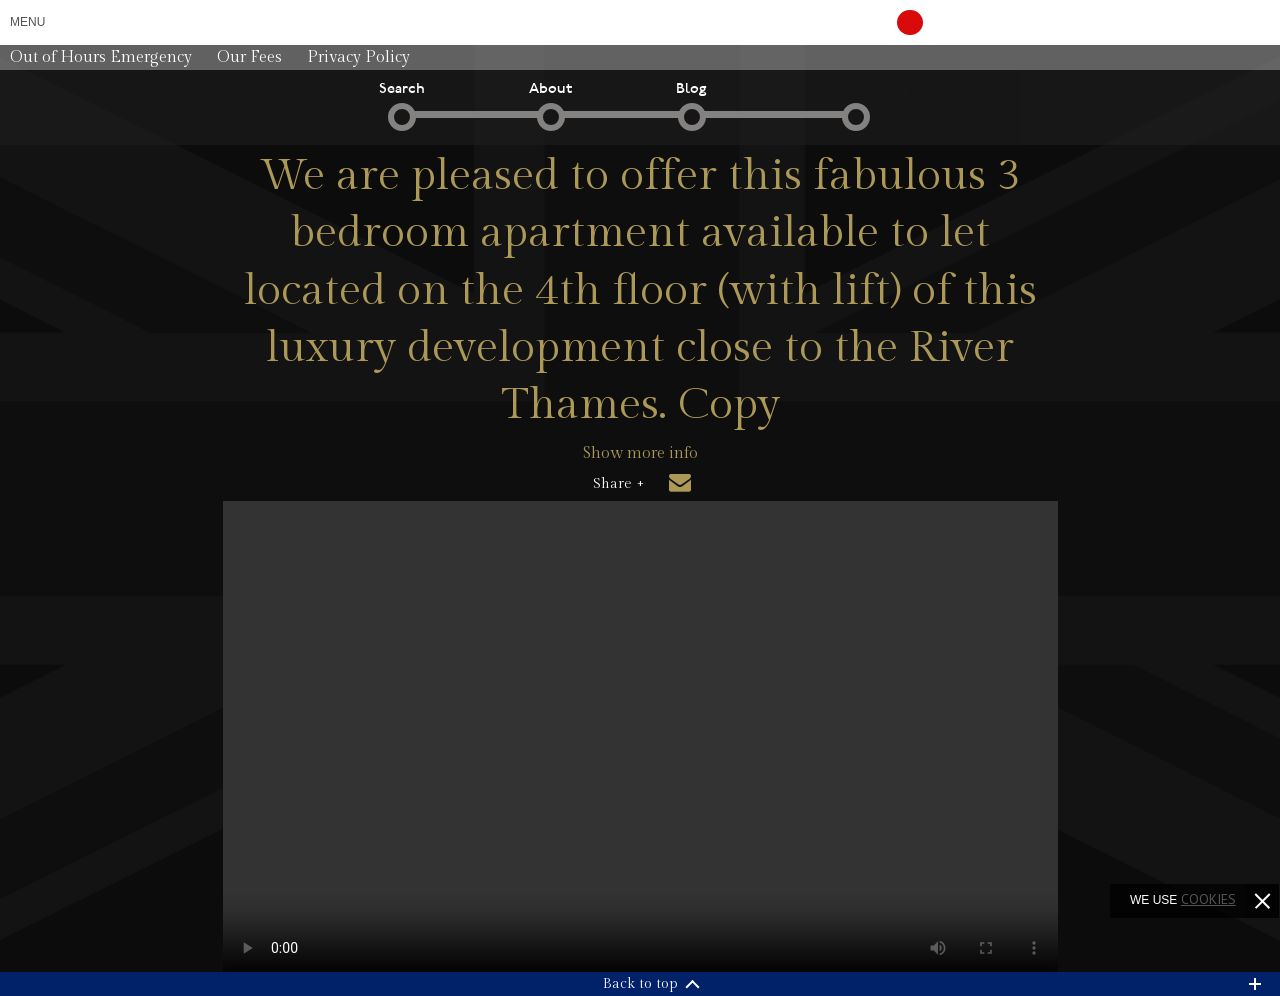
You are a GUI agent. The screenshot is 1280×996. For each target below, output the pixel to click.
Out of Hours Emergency (101, 57)
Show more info (640, 453)
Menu (27, 22)
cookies (1208, 899)
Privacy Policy (358, 57)
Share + (618, 484)
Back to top (640, 984)
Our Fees (249, 57)
